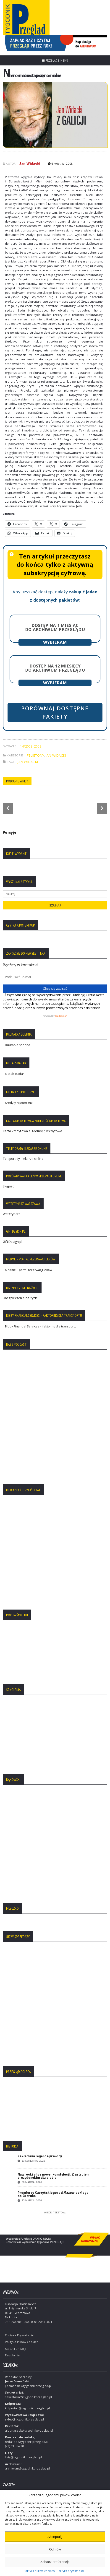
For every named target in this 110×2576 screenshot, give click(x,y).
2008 (38, 746)
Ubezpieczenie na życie (20, 1298)
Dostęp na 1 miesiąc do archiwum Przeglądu (55, 627)
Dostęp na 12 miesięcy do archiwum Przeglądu (55, 668)
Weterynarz (11, 1214)
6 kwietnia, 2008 (60, 164)
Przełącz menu (55, 60)
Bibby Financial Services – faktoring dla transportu (40, 1326)
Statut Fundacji (15, 2349)
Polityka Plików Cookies (22, 2342)
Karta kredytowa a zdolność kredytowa (32, 1131)
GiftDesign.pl (12, 1241)
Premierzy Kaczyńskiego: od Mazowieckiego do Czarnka (53, 2194)
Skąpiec (8, 1186)
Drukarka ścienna (17, 1045)
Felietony (35, 755)
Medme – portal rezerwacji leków (28, 1270)
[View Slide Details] (55, 43)
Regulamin (12, 2355)
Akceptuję (55, 2537)
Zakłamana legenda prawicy (40, 2156)
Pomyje (9, 832)
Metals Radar (14, 1074)
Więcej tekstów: (55, 2212)
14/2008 (26, 746)
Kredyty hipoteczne (19, 1103)
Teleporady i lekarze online (23, 1158)
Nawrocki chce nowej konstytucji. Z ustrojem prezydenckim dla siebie (53, 2176)
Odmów (55, 2549)
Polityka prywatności (70, 2571)
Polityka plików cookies (39, 2571)
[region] (55, 43)
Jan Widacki (29, 163)
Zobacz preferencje (55, 2562)
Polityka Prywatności (19, 2335)
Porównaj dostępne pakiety (55, 712)
